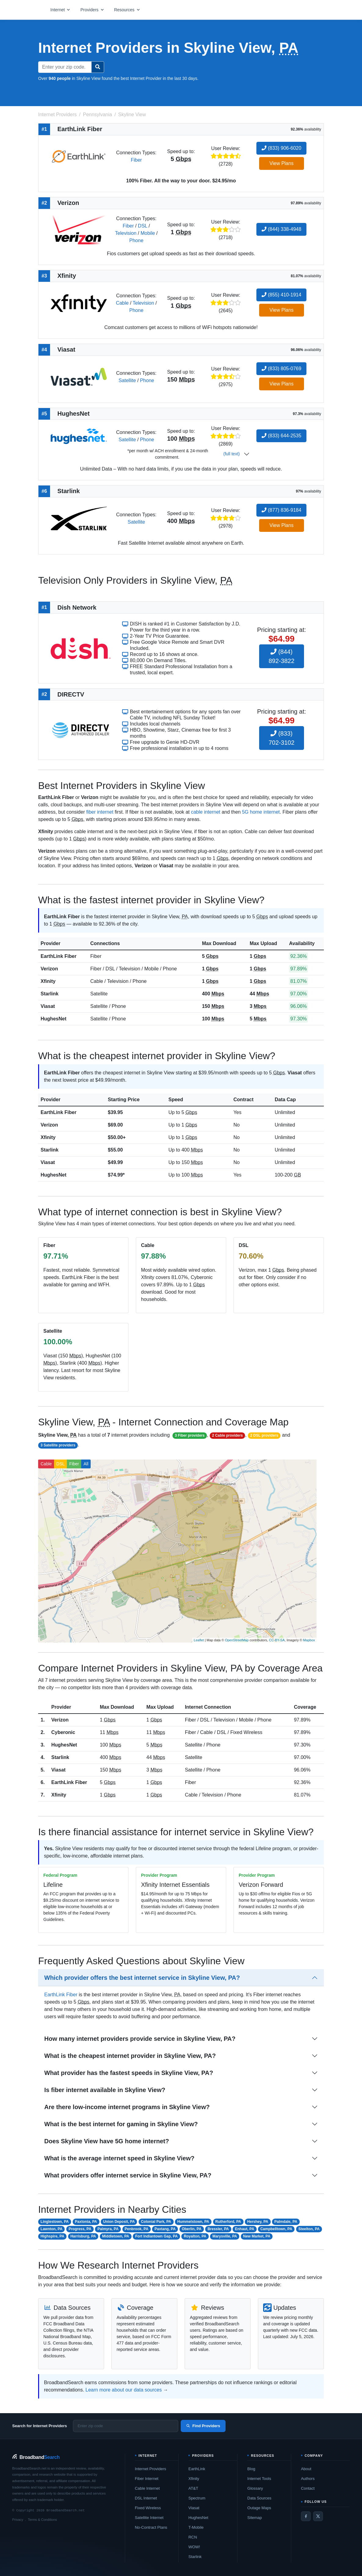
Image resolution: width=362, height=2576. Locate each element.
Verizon (49, 968)
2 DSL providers (264, 1435)
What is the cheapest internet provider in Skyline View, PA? (130, 2055)
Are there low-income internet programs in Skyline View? (127, 2107)
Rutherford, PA (228, 2222)
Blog (251, 2469)
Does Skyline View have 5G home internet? (106, 2141)
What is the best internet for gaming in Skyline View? (121, 2124)
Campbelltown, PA (276, 2229)
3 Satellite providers (58, 1445)
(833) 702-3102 (282, 738)
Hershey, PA (257, 2222)
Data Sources (259, 2498)
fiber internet (99, 812)
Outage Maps (259, 2508)
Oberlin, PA (191, 2229)
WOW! (194, 2547)
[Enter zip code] (125, 2426)
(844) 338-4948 (281, 229)
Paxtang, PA (165, 2229)
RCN (192, 2537)
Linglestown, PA (55, 2222)
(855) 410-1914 (281, 294)
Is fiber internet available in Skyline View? (104, 2090)
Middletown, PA (115, 2236)
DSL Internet (146, 2498)
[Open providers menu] (92, 9)
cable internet (205, 812)
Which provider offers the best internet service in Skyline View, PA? (142, 1977)
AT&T (193, 2488)
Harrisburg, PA (83, 2236)
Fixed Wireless (148, 2508)
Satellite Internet (149, 2517)
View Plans (282, 163)
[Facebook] (306, 2516)
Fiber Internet (146, 2478)
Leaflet (199, 1640)
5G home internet (261, 812)
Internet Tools (259, 2478)
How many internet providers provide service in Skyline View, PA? (140, 2038)
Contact (308, 2488)
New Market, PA (256, 2236)
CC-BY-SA (277, 1640)
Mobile (147, 233)
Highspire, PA (52, 2236)
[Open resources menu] (127, 9)
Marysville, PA (224, 2236)
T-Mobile (196, 2527)
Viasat (48, 1006)
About (306, 2469)
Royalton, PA (195, 2236)
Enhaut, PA (244, 2229)
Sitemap (254, 2517)
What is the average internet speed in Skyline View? (119, 2158)
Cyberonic (63, 1732)
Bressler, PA (218, 2229)
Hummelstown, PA (193, 2222)
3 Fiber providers (190, 1435)
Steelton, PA (309, 2229)
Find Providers (203, 2426)
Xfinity (48, 981)
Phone (136, 240)
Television (125, 233)
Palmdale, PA (285, 2222)
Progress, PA (80, 2229)
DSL (142, 225)
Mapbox (309, 1640)
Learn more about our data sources (123, 2389)
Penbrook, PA (136, 2229)
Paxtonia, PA (86, 2222)
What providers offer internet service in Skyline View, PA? (128, 2175)
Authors (308, 2478)
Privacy (17, 2519)
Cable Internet (147, 2488)
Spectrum (196, 2498)
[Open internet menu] (60, 9)
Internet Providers (150, 2469)
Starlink (50, 993)
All (86, 1463)
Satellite (127, 380)
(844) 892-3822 (282, 656)
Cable (122, 303)
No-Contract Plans (151, 2527)
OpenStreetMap (237, 1640)
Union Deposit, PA (119, 2222)
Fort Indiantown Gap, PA (156, 2236)
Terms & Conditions (42, 2519)
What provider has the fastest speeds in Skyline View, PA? (128, 2072)
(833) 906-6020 (281, 148)
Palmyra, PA (107, 2229)
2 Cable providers (227, 1435)
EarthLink (196, 2469)
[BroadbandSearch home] (36, 2457)
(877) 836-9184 (281, 510)
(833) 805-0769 (281, 368)
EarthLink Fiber (58, 956)
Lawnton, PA (52, 2229)
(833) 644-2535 (281, 435)
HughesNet (53, 1018)
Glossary (255, 2488)
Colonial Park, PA (156, 2222)
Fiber (136, 160)
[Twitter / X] (318, 2516)
